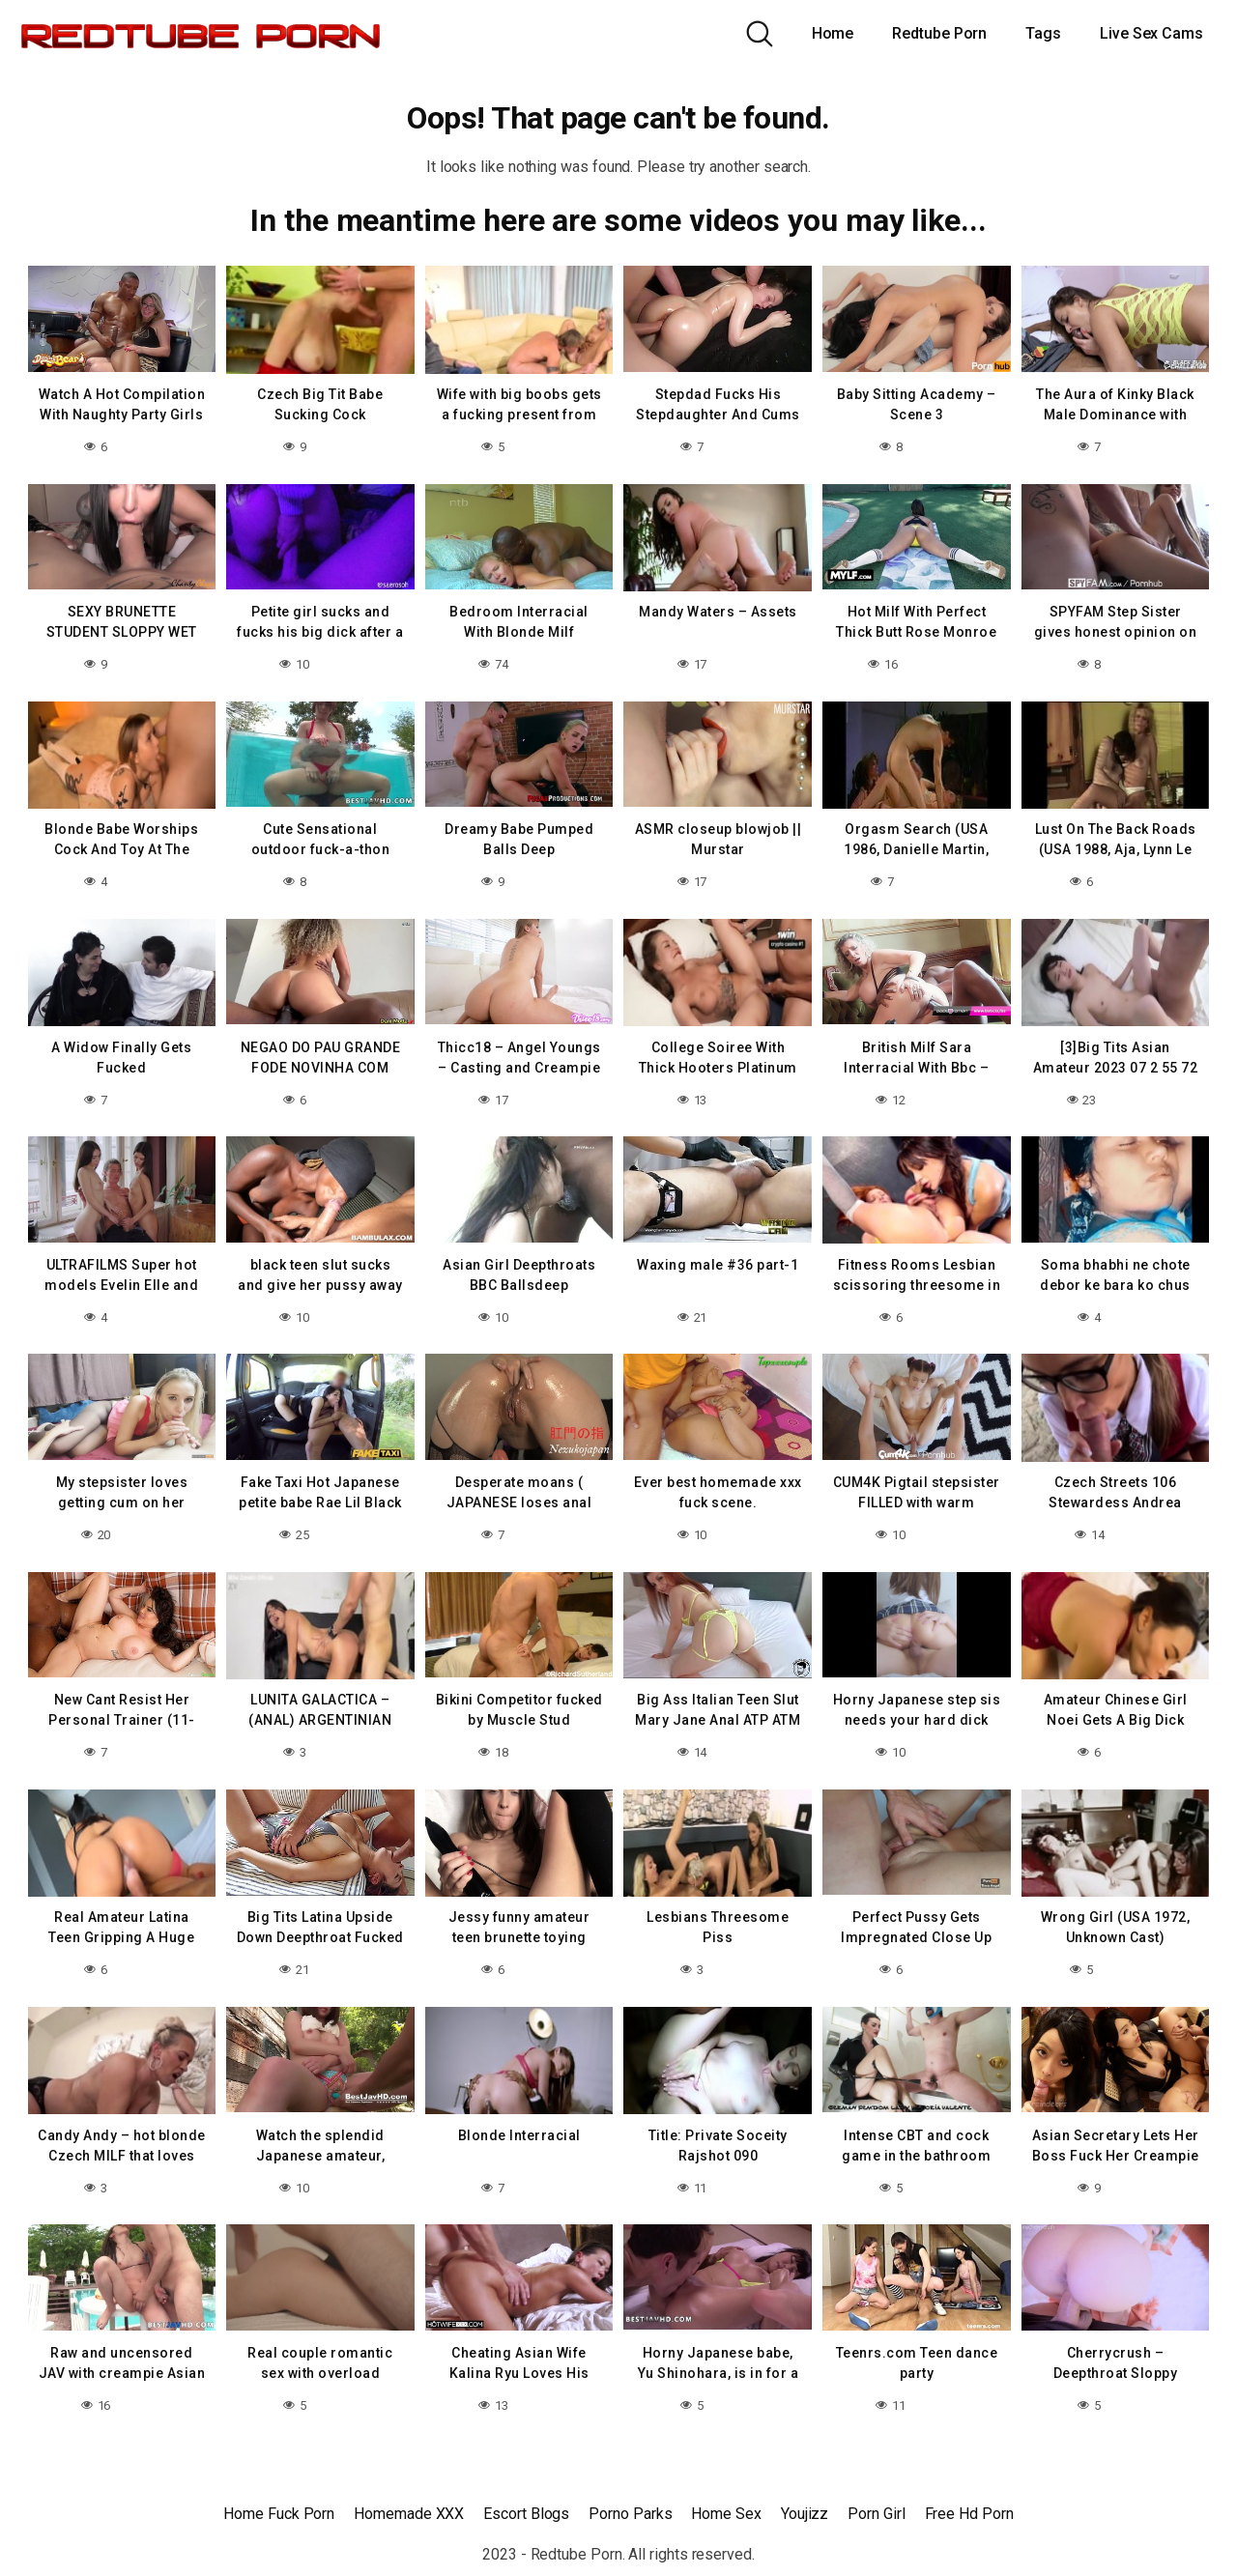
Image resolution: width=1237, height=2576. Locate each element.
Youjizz (804, 2513)
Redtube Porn (939, 33)
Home (833, 33)
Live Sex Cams (1151, 33)
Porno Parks (630, 2513)
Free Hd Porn (969, 2513)
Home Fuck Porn (278, 2513)
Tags (1043, 33)
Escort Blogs (526, 2513)
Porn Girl (876, 2513)
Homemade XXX (409, 2513)
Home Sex (726, 2513)
